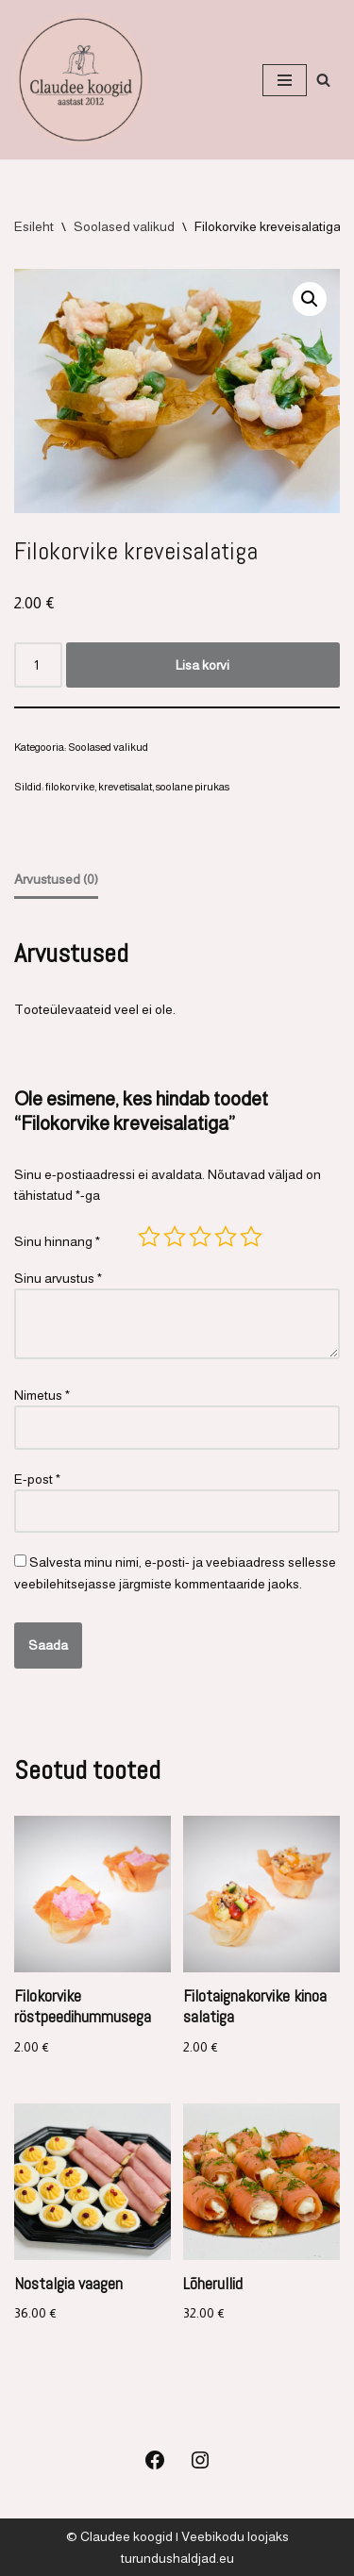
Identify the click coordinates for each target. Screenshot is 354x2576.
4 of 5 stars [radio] (225, 1236)
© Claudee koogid (119, 2536)
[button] (310, 299)
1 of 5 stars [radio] (149, 1236)
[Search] (323, 80)
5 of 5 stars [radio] (251, 1236)
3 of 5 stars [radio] (200, 1236)
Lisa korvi (202, 665)
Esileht (34, 226)
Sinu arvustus (58, 1278)
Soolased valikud (124, 226)
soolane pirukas (192, 786)
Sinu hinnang (57, 1241)
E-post (37, 1479)
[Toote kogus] (38, 665)
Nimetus (42, 1395)
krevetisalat (125, 786)
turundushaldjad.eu (177, 2558)
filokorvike (69, 786)
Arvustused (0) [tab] (56, 879)
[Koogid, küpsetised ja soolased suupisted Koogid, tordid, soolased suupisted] (80, 79)
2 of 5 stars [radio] (174, 1236)
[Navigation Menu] (284, 80)
